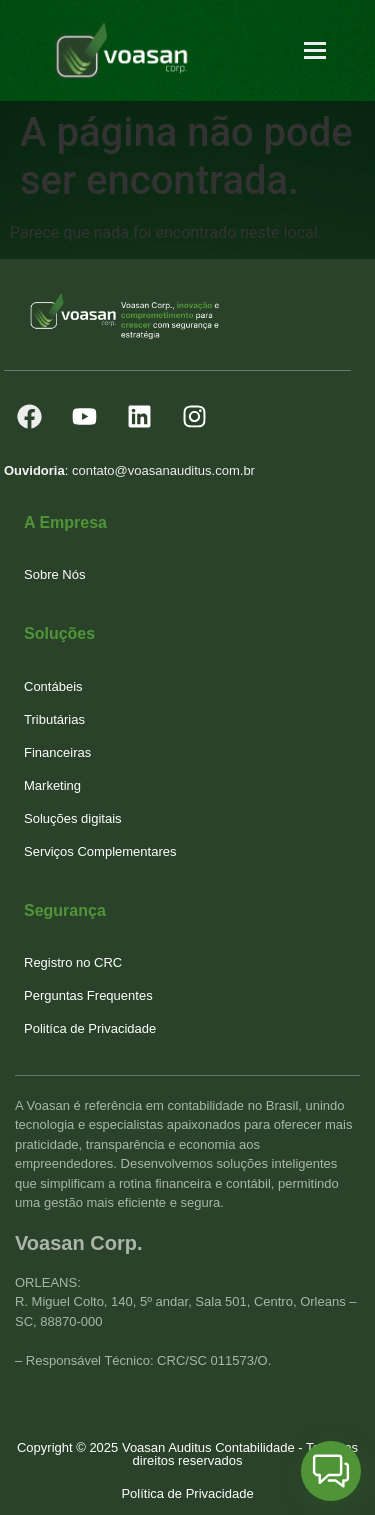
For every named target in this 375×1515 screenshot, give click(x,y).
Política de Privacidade (187, 1493)
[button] (331, 1471)
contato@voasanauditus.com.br (163, 470)
